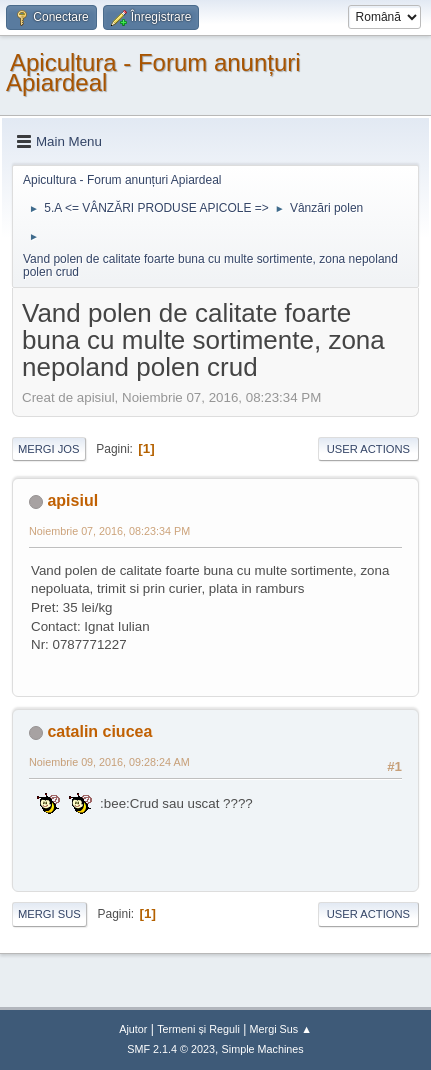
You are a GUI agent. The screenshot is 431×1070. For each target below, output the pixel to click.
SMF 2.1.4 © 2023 (171, 1049)
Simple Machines (263, 1049)
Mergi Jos (49, 449)
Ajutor (133, 1029)
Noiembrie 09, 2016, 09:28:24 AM (109, 762)
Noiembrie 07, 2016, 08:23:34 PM (109, 531)
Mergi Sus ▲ (281, 1029)
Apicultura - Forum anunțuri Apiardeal (153, 72)
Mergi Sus (49, 914)
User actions (368, 449)
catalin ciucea (99, 731)
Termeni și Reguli (198, 1029)
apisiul (72, 500)
